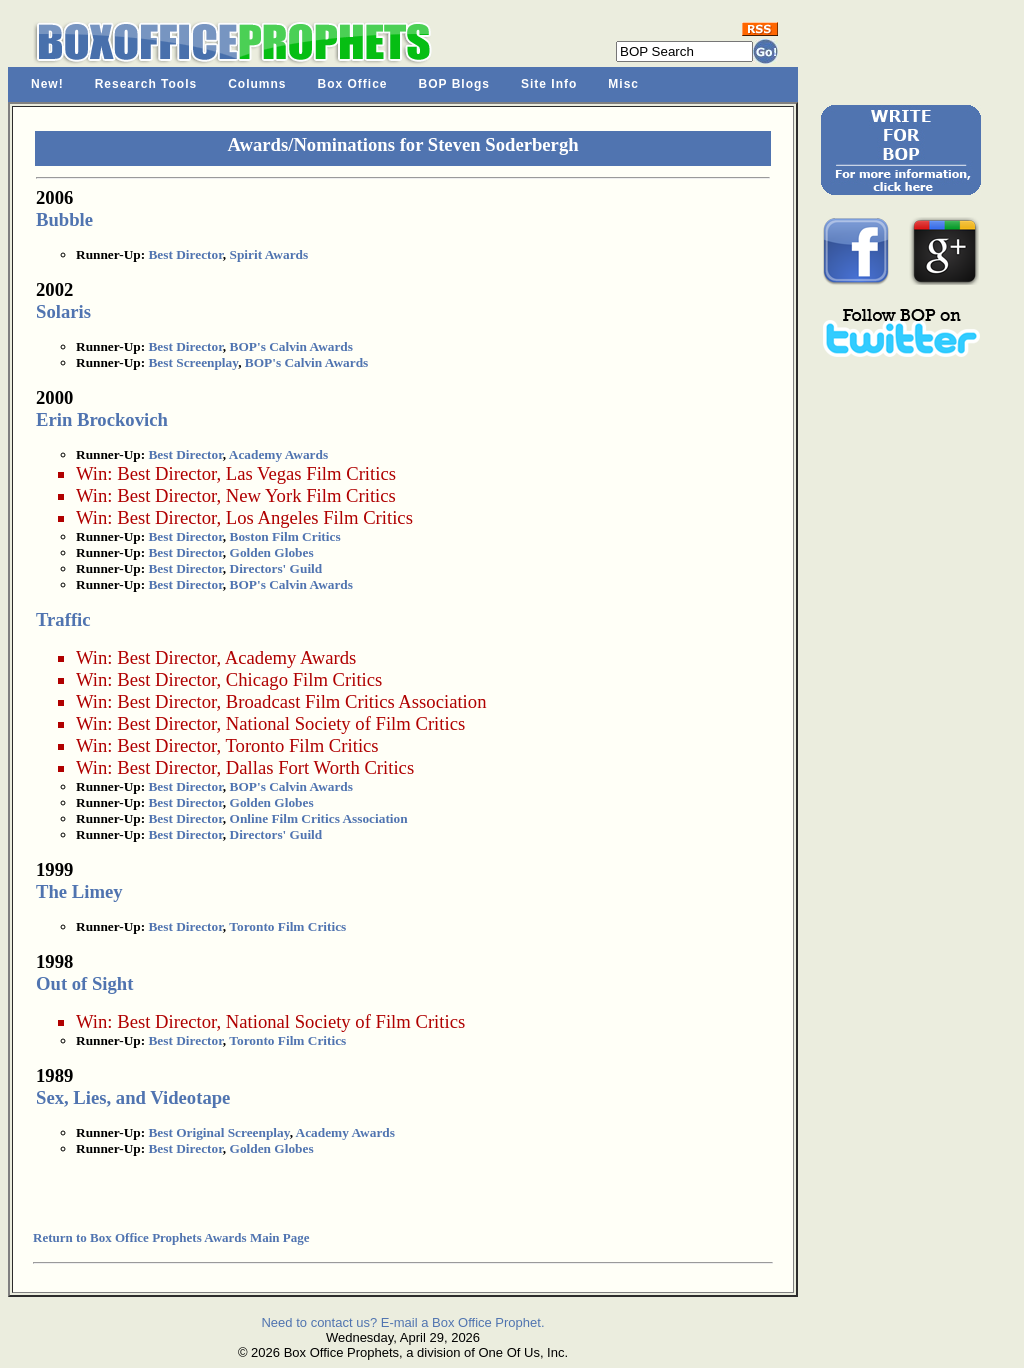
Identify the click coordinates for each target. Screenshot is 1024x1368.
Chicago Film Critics (304, 679)
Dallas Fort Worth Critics (320, 767)
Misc (623, 84)
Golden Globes (272, 552)
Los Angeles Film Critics (319, 517)
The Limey (79, 891)
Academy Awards (278, 454)
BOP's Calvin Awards (291, 346)
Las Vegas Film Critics (311, 473)
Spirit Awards (269, 254)
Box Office (353, 84)
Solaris (63, 311)
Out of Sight (84, 983)
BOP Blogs (454, 84)
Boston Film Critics (285, 536)
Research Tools (146, 84)
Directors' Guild (276, 568)
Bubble (64, 219)
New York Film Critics (311, 495)
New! (47, 84)
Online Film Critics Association (319, 818)
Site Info (549, 84)
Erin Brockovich (102, 419)
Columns (257, 84)
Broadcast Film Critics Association (356, 701)
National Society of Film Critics (345, 723)
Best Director (185, 254)
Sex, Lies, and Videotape (133, 1097)
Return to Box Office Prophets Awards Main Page (171, 1237)
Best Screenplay (193, 362)
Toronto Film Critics (301, 745)
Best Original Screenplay (218, 1132)
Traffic (63, 619)
